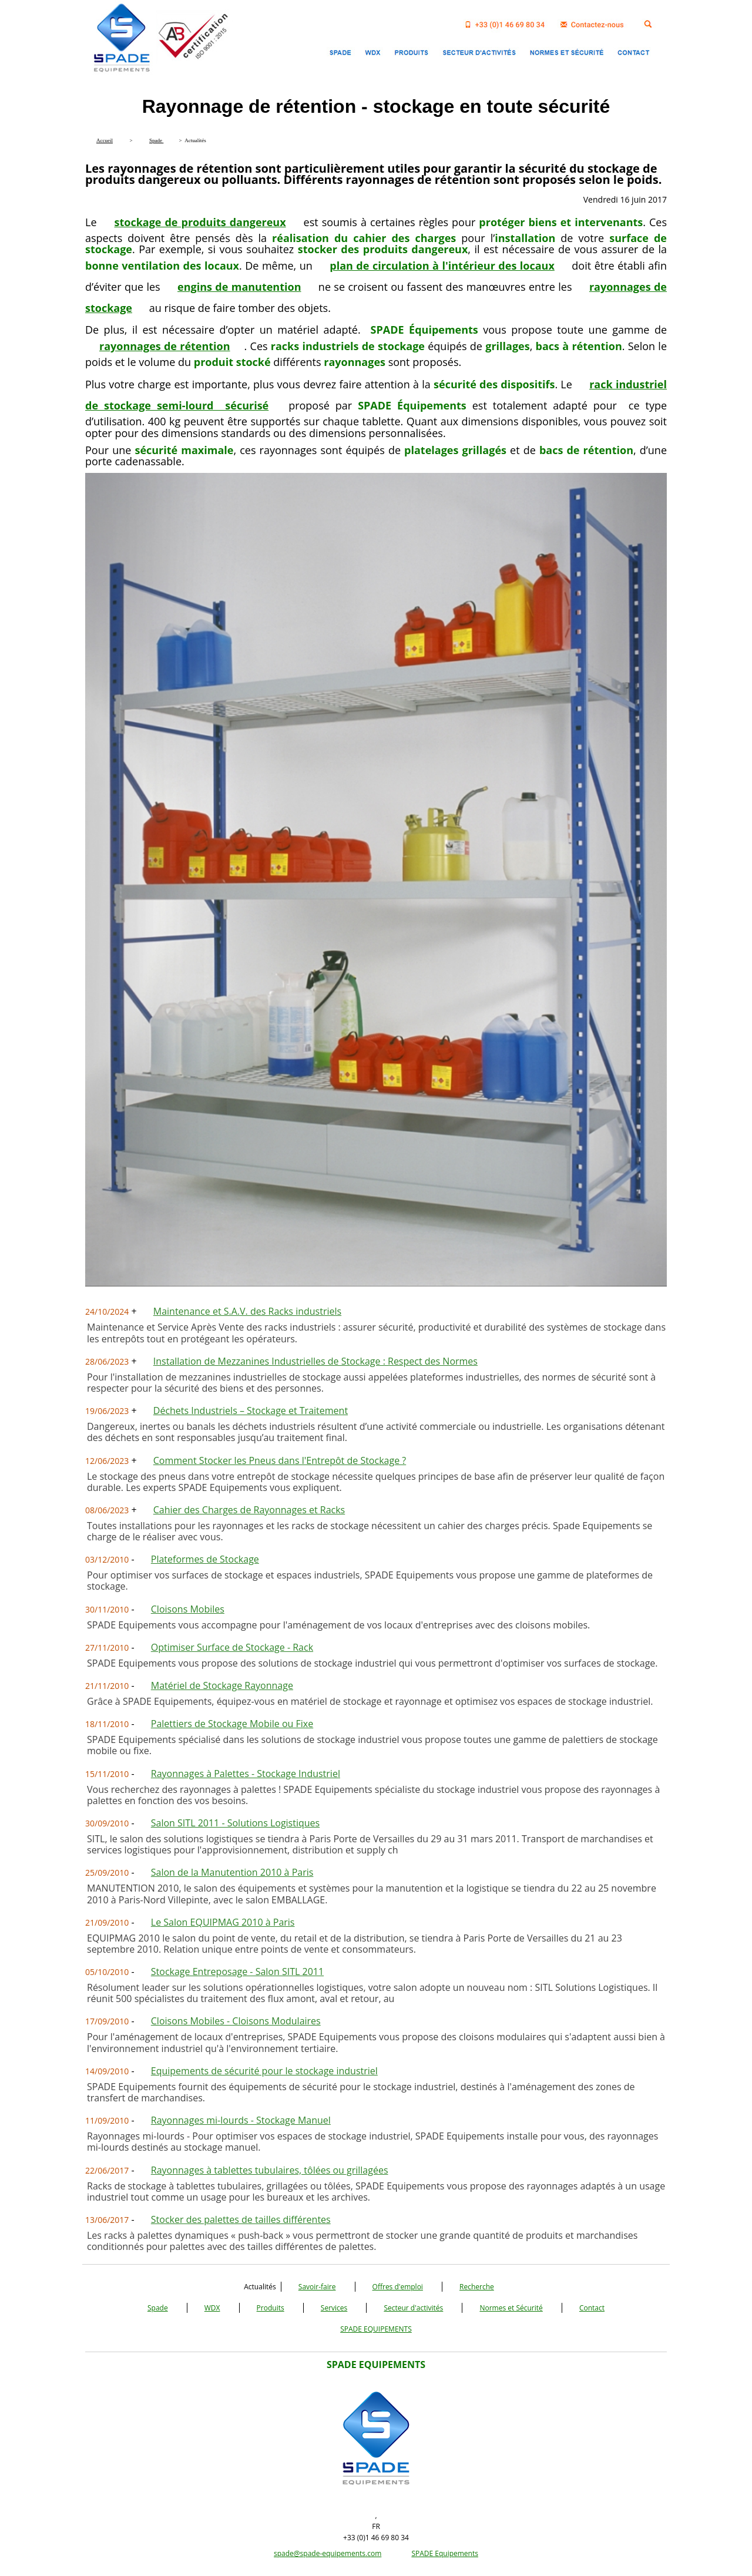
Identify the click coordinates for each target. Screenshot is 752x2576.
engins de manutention (239, 287)
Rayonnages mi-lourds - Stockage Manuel (241, 2120)
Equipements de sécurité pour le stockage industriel (264, 2070)
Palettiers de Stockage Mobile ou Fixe (232, 1723)
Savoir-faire (317, 2287)
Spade (157, 2308)
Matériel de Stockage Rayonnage (222, 1685)
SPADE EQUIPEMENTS (376, 2329)
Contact (592, 2308)
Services (334, 2308)
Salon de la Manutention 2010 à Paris (232, 1872)
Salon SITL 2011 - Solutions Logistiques (235, 1822)
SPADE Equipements (444, 2553)
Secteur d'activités (413, 2308)
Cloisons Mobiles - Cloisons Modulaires (236, 2020)
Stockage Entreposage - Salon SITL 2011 (237, 1971)
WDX (212, 2308)
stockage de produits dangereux (200, 222)
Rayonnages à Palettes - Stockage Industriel (245, 1773)
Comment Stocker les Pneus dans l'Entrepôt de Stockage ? (279, 1460)
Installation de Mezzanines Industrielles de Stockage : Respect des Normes (315, 1361)
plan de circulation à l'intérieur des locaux (442, 265)
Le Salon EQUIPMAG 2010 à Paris (223, 1922)
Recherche (476, 2287)
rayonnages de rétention (164, 346)
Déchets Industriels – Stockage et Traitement (250, 1410)
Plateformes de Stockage (205, 1559)
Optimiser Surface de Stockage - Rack (232, 1647)
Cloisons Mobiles (187, 1609)
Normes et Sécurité (510, 2308)
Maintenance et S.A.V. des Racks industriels (247, 1311)
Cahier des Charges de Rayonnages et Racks (249, 1509)
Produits (270, 2308)
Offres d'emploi (397, 2287)
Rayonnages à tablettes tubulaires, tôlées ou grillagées (269, 2170)
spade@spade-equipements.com (327, 2553)
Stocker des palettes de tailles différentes (241, 2219)
